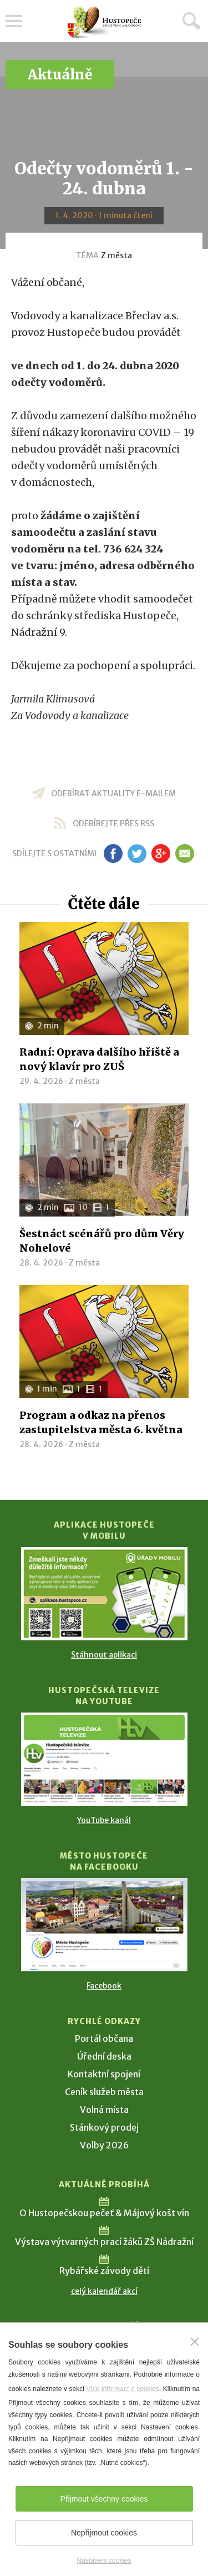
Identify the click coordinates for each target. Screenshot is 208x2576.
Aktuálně (60, 74)
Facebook (104, 1986)
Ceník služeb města (104, 2091)
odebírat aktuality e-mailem (113, 794)
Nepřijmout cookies (104, 2532)
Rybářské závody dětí (104, 2270)
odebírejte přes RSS (113, 823)
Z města (116, 255)
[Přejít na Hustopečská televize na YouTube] (104, 1759)
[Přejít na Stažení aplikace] (104, 1593)
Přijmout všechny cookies (104, 2498)
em (185, 853)
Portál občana (104, 2038)
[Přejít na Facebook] (104, 1924)
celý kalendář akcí (104, 2291)
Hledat (191, 20)
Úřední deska (104, 2056)
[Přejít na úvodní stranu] (104, 22)
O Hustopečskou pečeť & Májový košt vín (104, 2212)
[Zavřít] (194, 2341)
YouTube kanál (104, 1820)
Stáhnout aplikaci (104, 1655)
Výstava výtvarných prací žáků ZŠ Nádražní (104, 2241)
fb (113, 853)
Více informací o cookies (122, 2389)
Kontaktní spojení (104, 2074)
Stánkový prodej (104, 2127)
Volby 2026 (104, 2145)
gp (161, 853)
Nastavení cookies (104, 2560)
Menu (14, 21)
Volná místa (104, 2109)
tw (137, 853)
